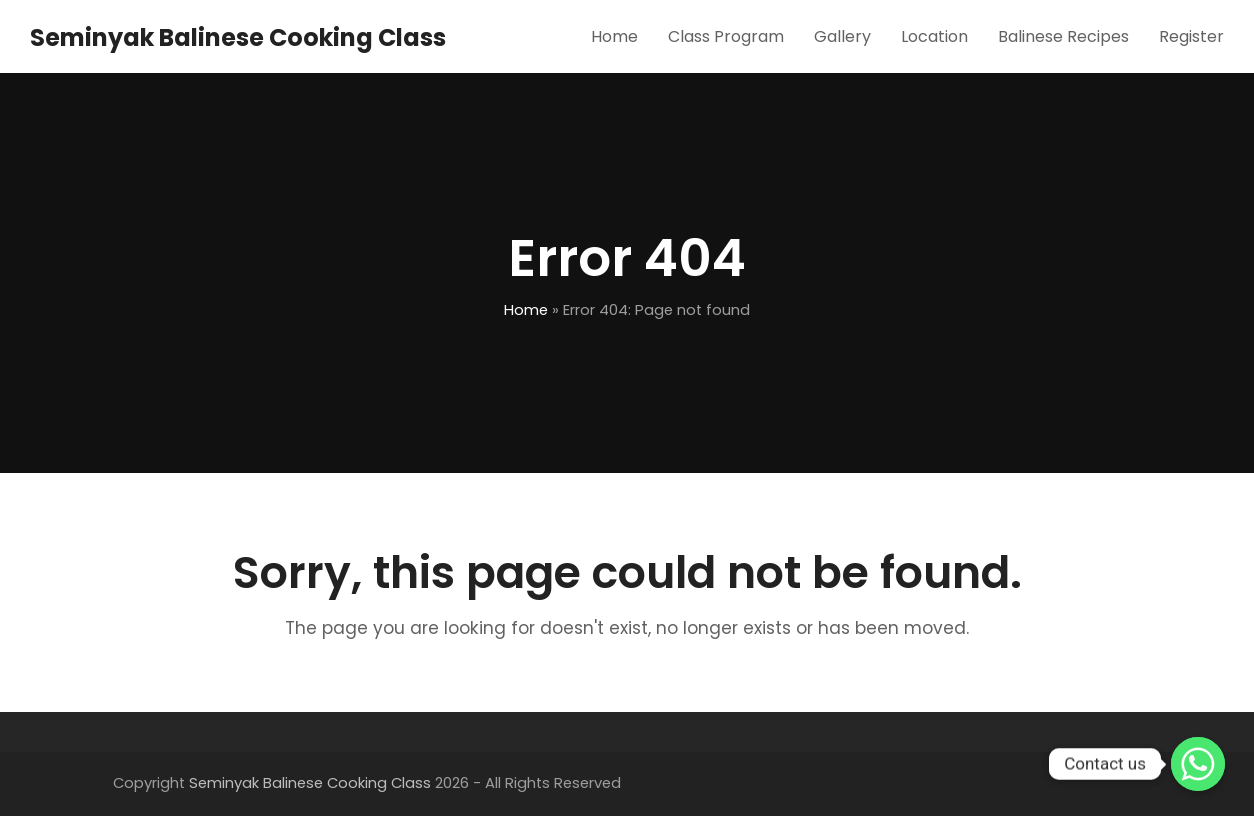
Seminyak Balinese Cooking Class (238, 37)
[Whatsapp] (1198, 764)
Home (526, 310)
